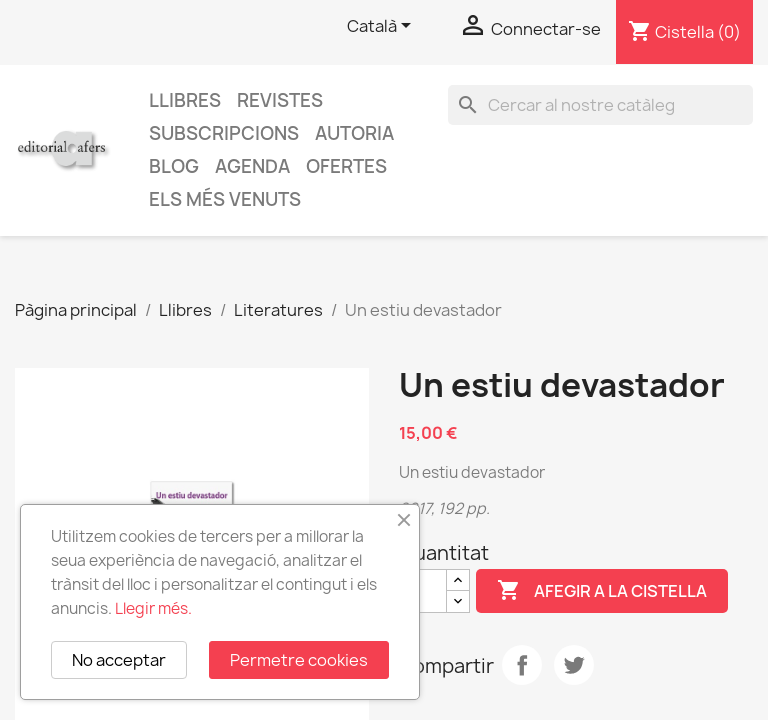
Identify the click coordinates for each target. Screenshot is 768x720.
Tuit (574, 665)
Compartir (522, 665)
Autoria (354, 133)
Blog (174, 166)
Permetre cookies (299, 660)
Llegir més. (153, 608)
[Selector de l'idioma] (382, 27)
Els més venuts (225, 199)
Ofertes (346, 166)
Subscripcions (224, 133)
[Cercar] (600, 105)
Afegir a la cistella (602, 591)
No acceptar (119, 660)
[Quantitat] (423, 591)
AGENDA (252, 166)
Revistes (280, 100)
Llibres (185, 100)
